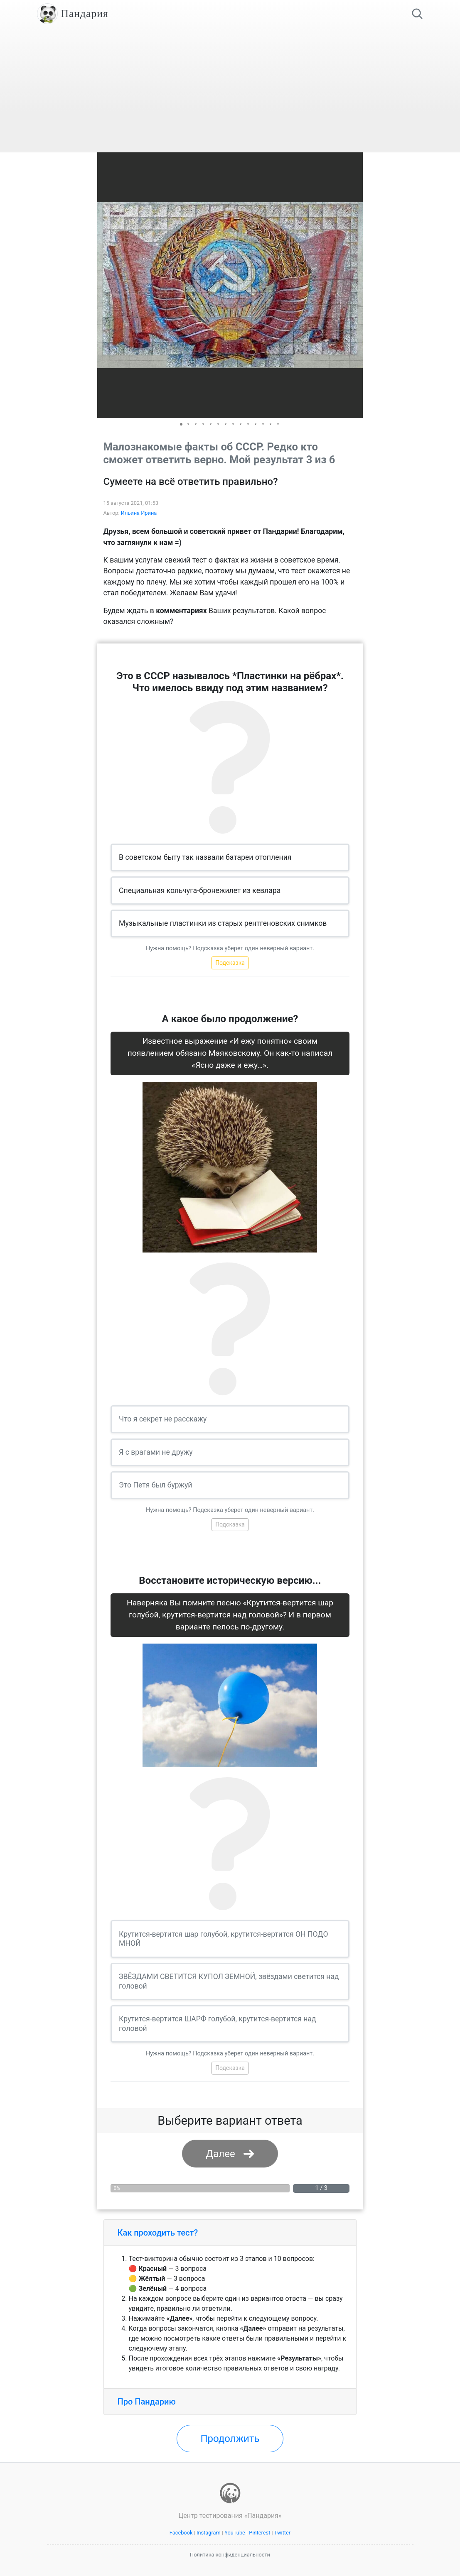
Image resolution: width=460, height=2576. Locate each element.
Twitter (282, 2533)
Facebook (181, 2533)
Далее (220, 2154)
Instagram (209, 2533)
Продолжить (229, 2438)
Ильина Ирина (139, 513)
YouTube (234, 2533)
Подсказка (230, 962)
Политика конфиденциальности (230, 2555)
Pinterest (259, 2533)
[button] (355, 285)
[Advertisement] (230, 90)
